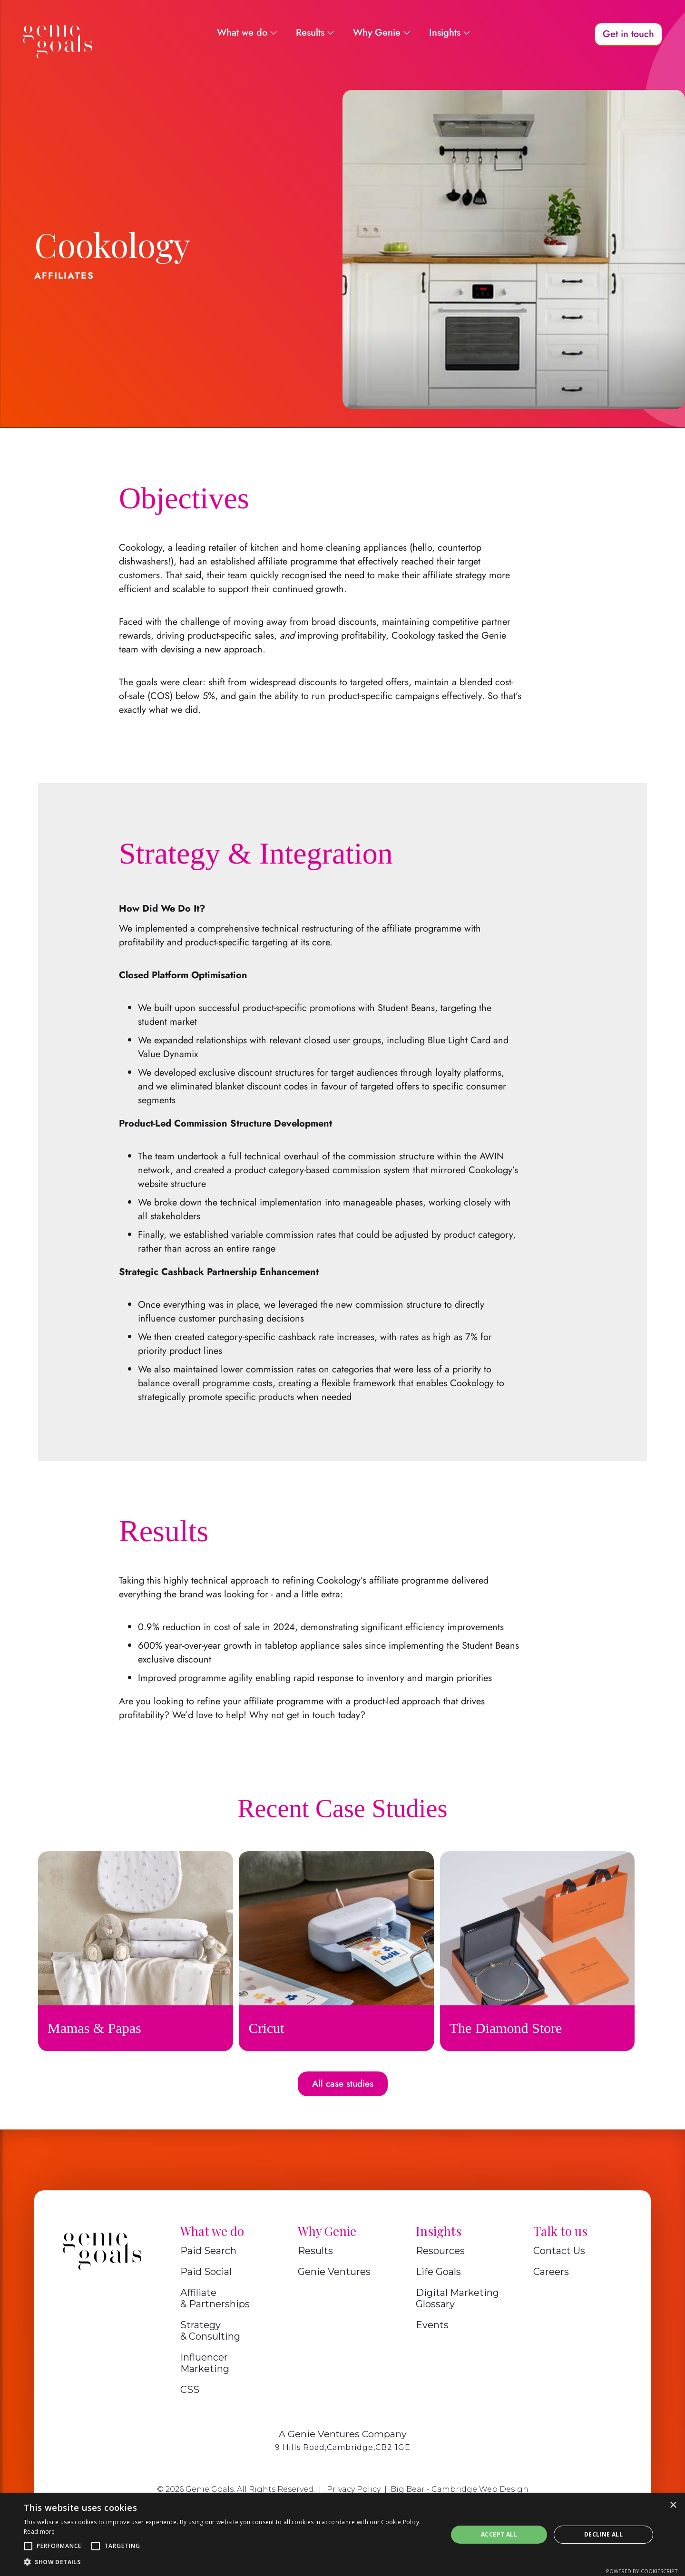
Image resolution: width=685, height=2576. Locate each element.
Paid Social (206, 2271)
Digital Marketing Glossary (457, 2298)
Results (315, 2250)
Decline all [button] (603, 2534)
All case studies (342, 2083)
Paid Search (208, 2250)
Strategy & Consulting (210, 2330)
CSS (189, 2389)
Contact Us (559, 2250)
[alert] (342, 2534)
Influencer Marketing (204, 2363)
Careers (551, 2271)
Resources (440, 2250)
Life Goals (438, 2271)
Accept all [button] (499, 2534)
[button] (28, 2546)
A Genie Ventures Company (343, 2434)
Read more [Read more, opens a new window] (39, 2531)
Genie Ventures (334, 2271)
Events (432, 2325)
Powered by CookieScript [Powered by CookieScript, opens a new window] (642, 2571)
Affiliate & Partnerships (215, 2298)
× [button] (672, 2505)
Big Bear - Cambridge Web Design (459, 2489)
